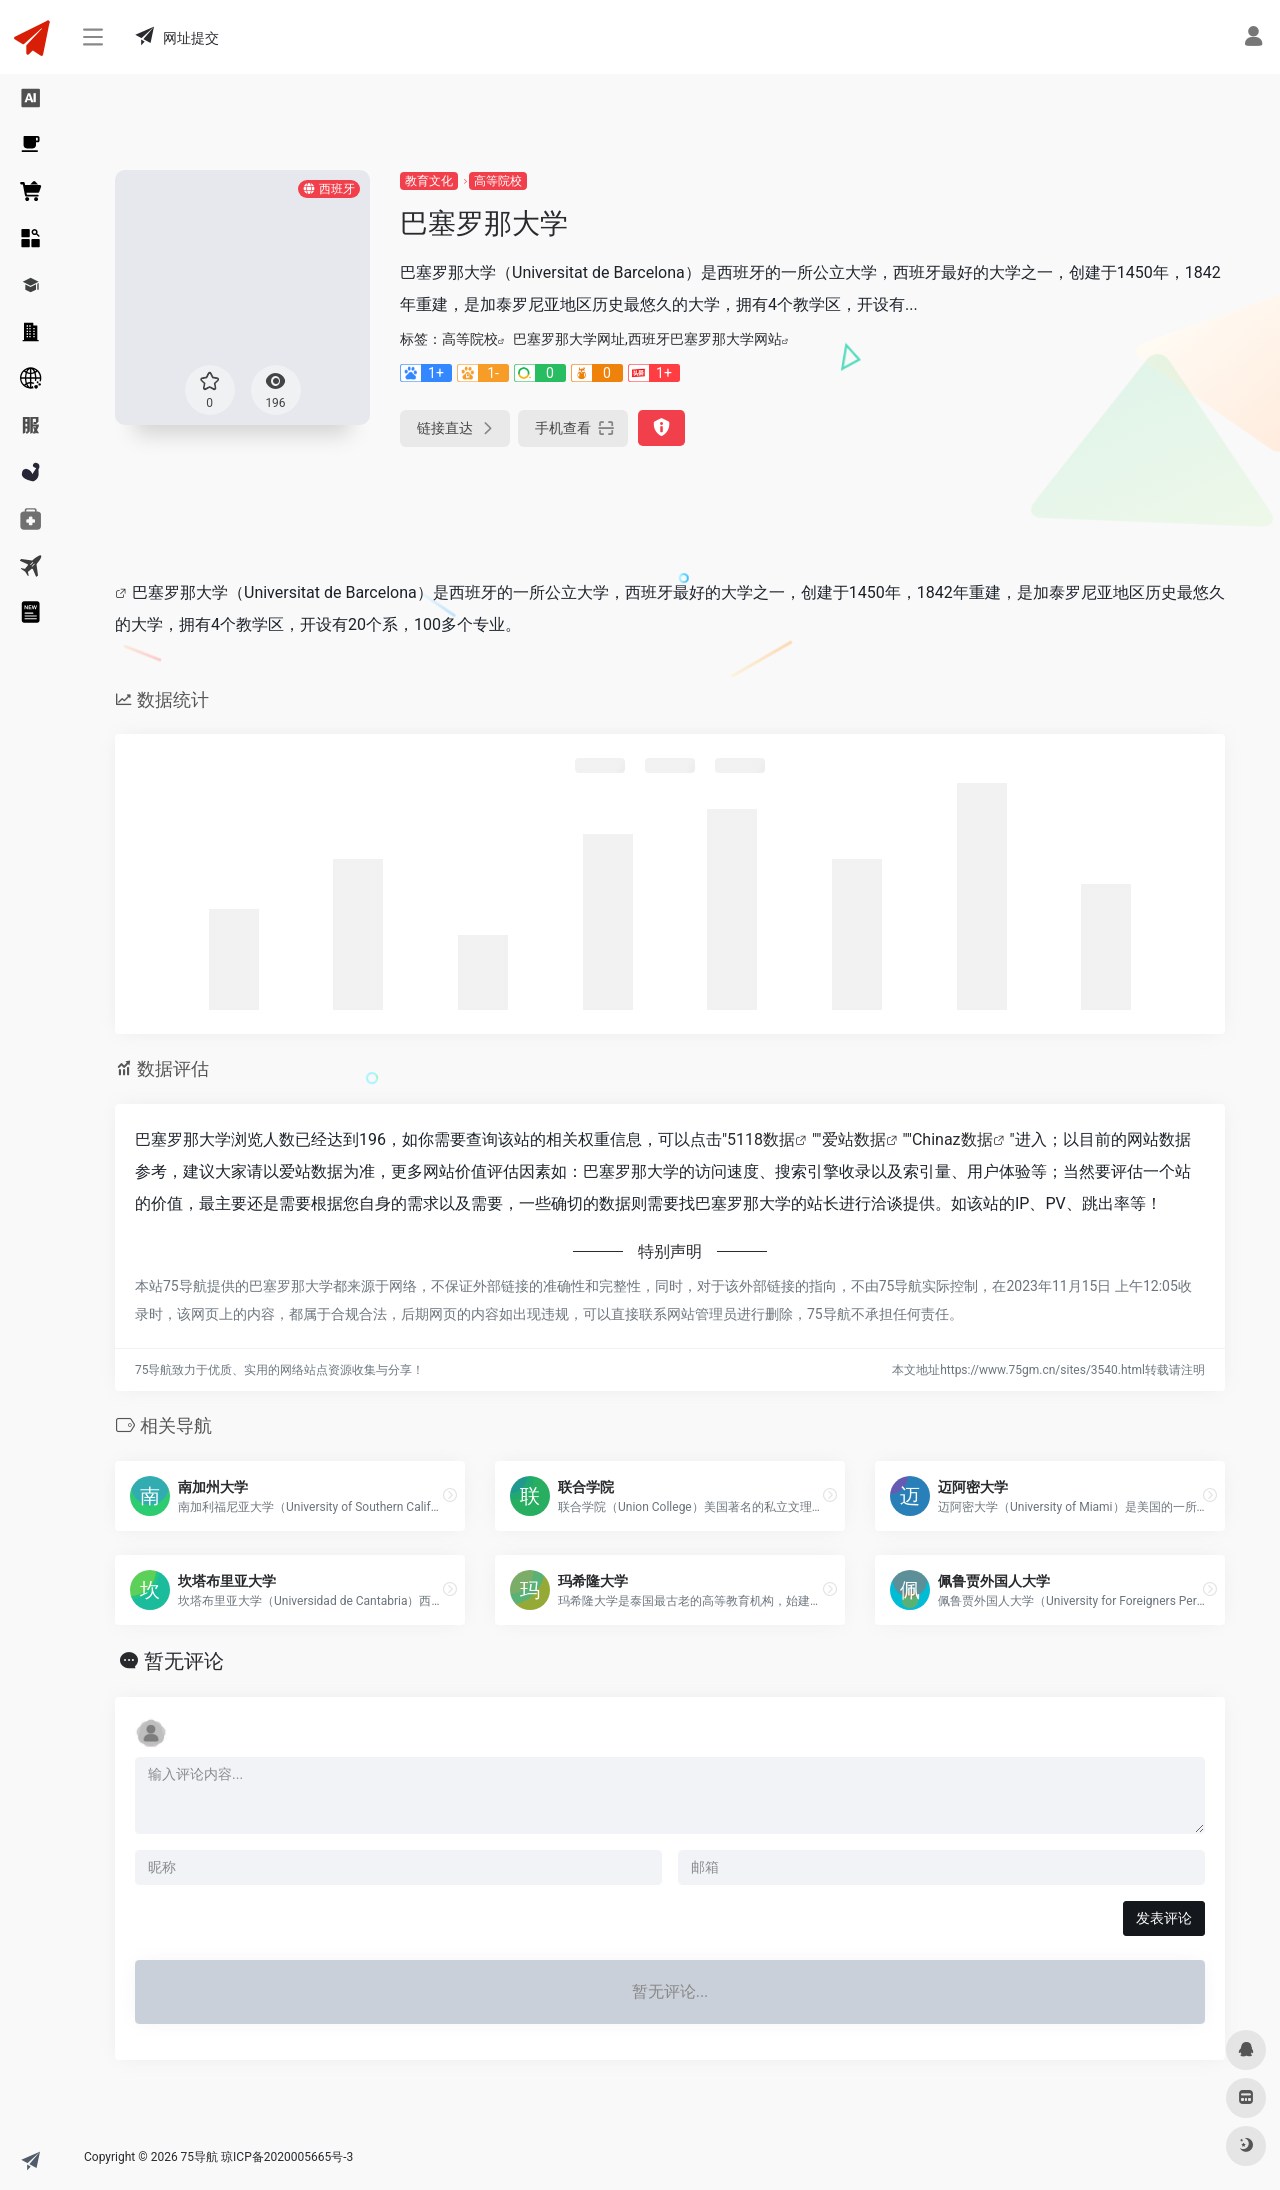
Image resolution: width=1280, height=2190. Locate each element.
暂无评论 (184, 1661)
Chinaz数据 (952, 1139)
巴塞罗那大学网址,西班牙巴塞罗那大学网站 (647, 339)
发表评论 (1164, 1918)
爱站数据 (854, 1139)
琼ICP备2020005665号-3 (287, 2157)
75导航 (200, 2157)
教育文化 (429, 181)
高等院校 (498, 181)
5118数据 (761, 1139)
